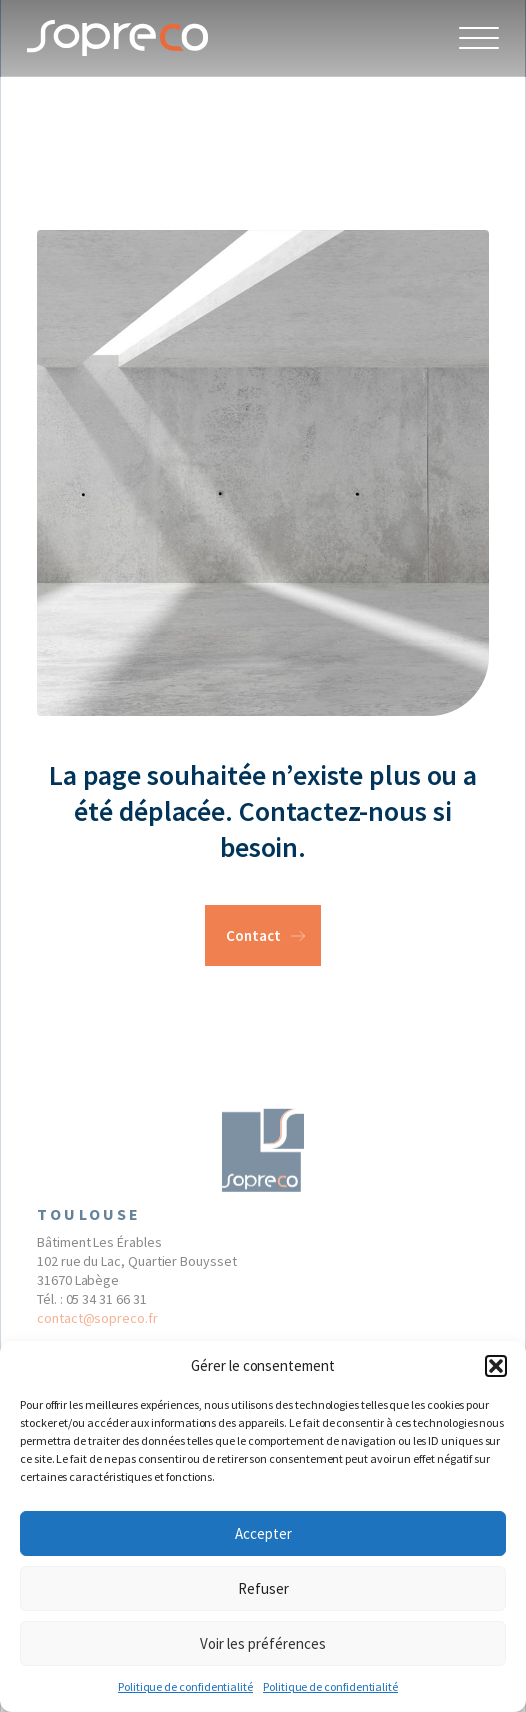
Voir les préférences (263, 1643)
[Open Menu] (479, 38)
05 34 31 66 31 (106, 1303)
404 (74, 118)
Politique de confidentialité (185, 1686)
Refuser (263, 1588)
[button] (496, 1366)
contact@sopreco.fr (97, 1322)
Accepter (263, 1533)
